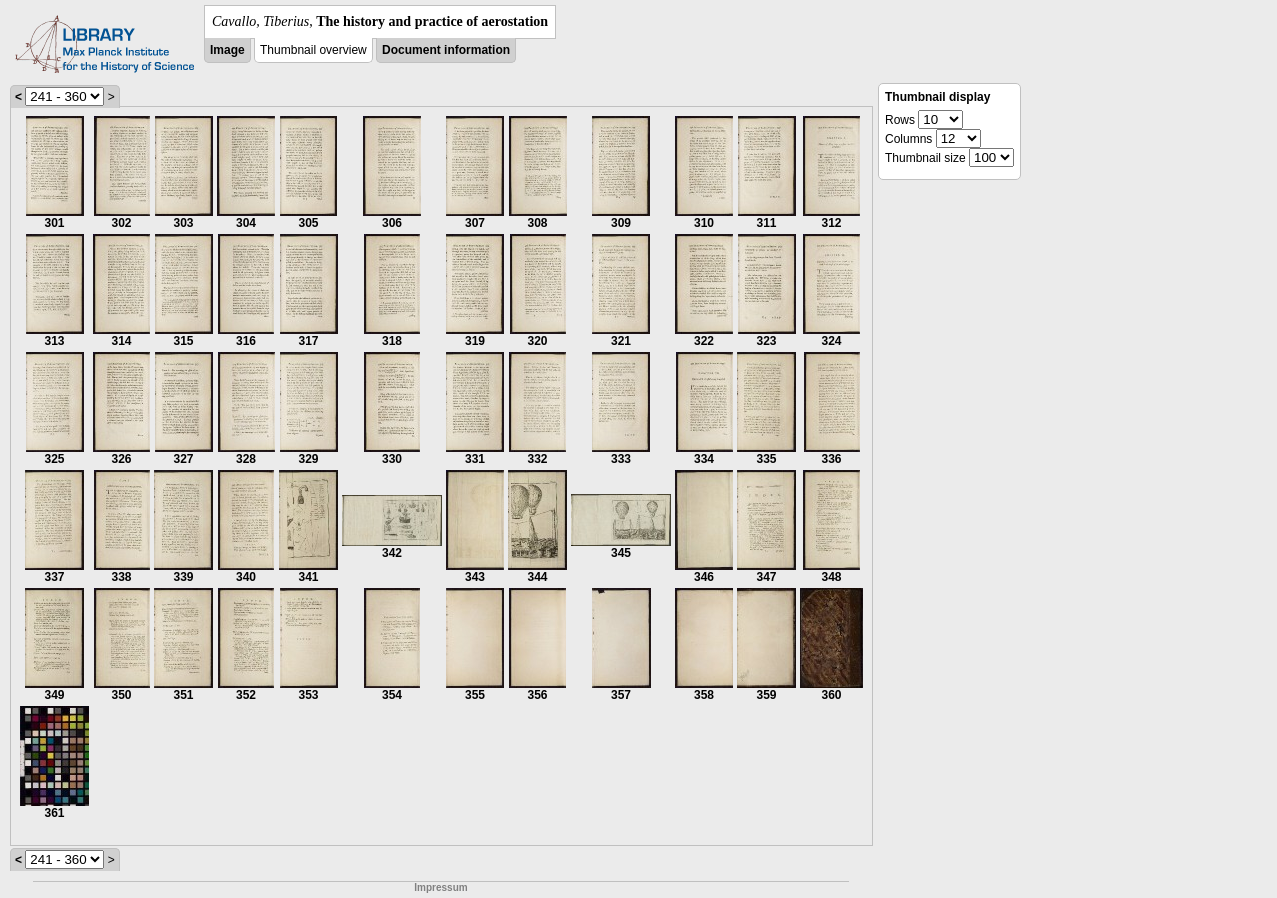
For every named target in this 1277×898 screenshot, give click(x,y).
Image (227, 50)
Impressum (440, 887)
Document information (446, 50)
